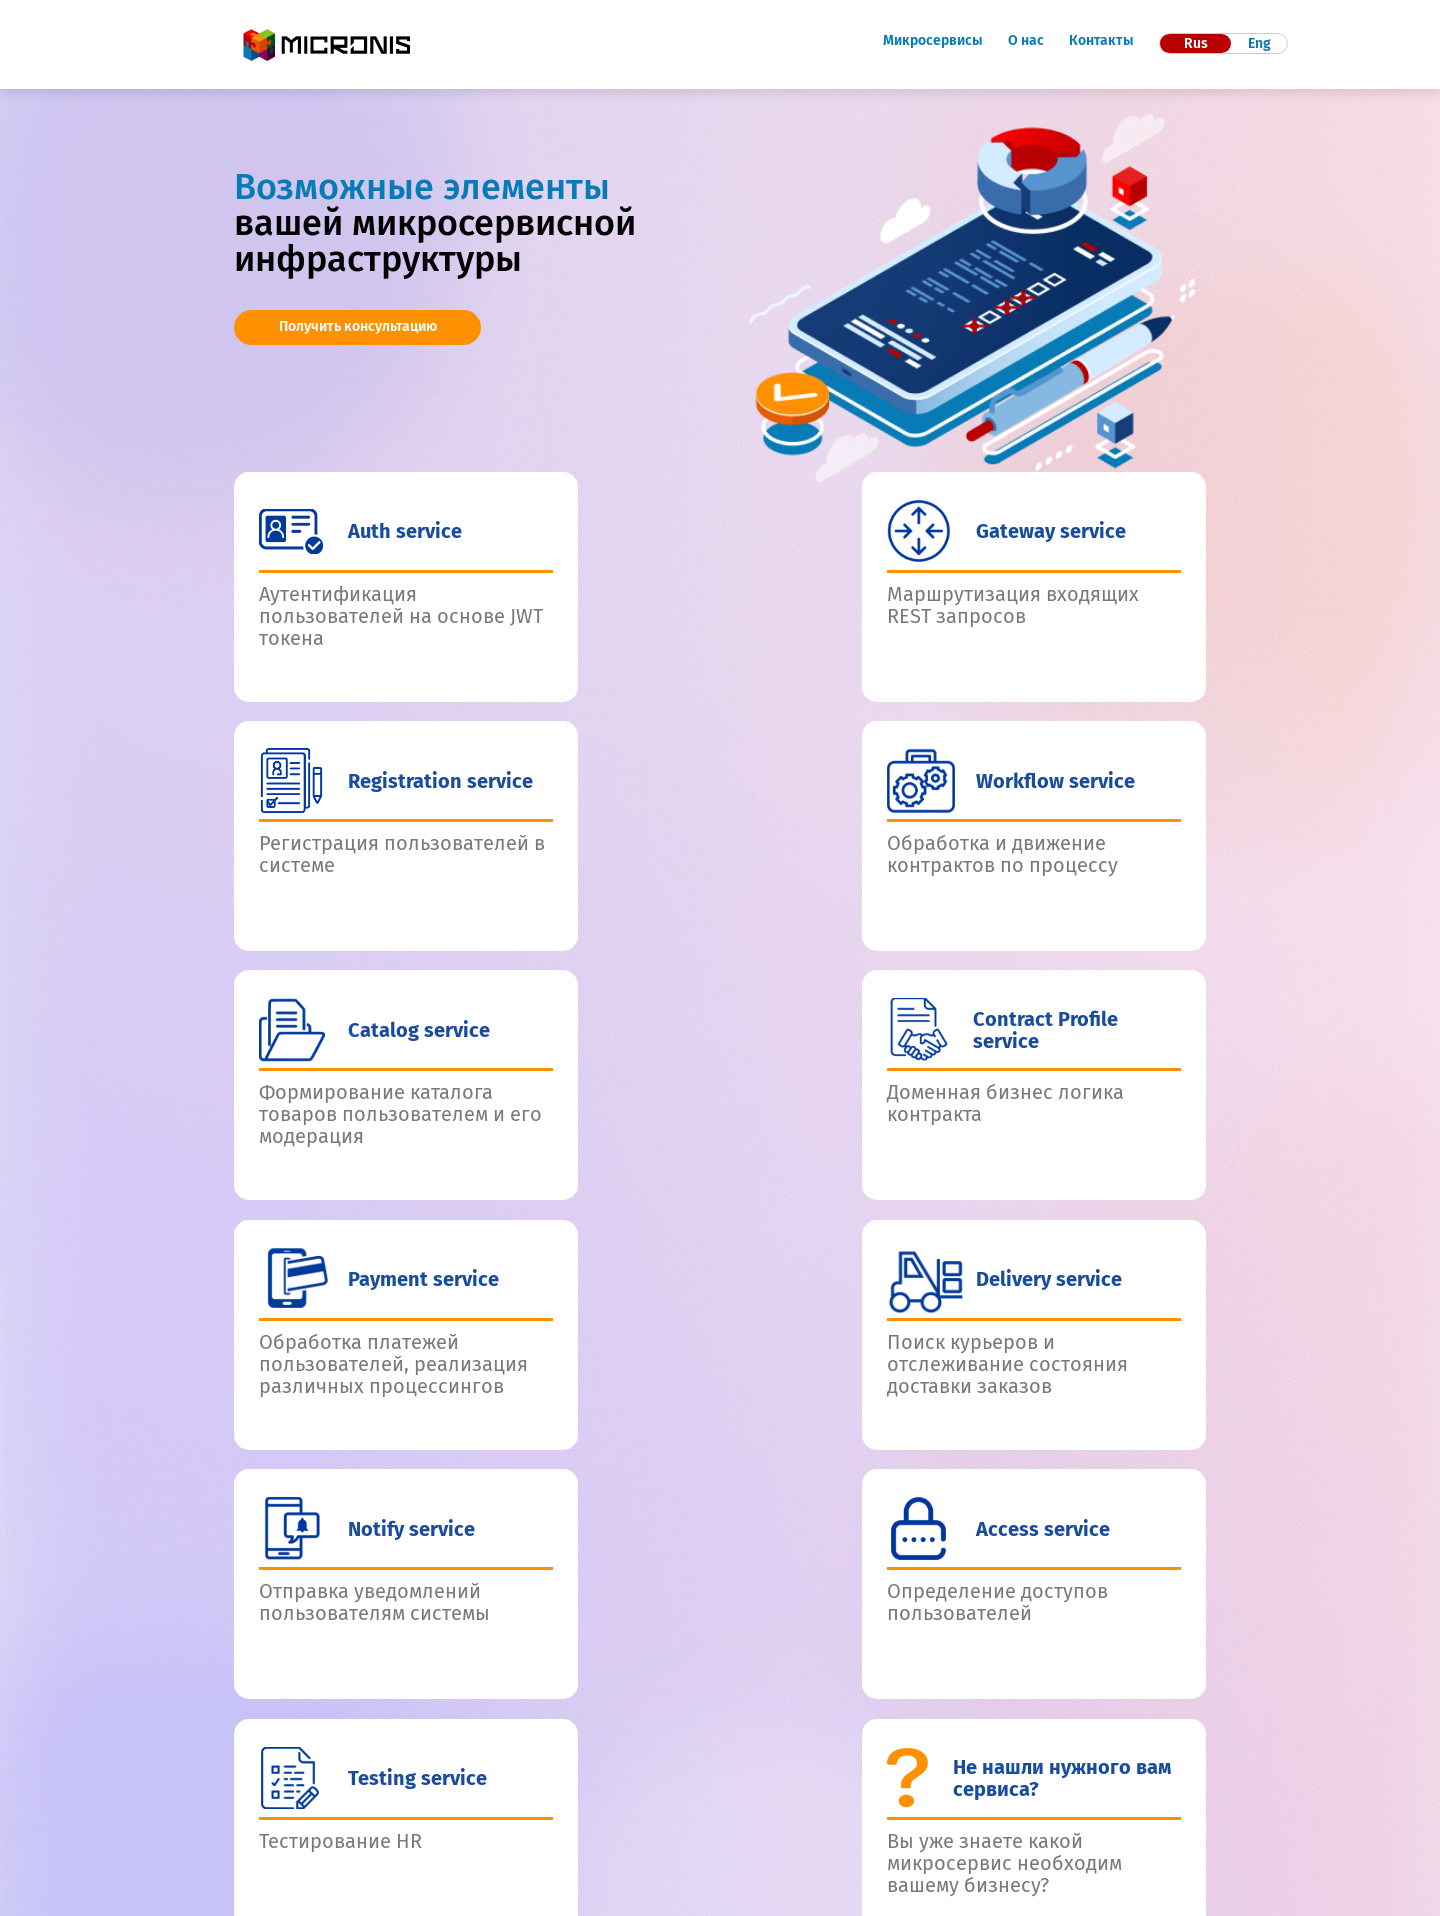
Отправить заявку (1085, 1558)
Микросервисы (933, 41)
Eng (1259, 43)
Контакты (1101, 41)
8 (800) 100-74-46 (698, 1811)
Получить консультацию (358, 326)
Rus (1196, 43)
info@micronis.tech (689, 1833)
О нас (1026, 41)
